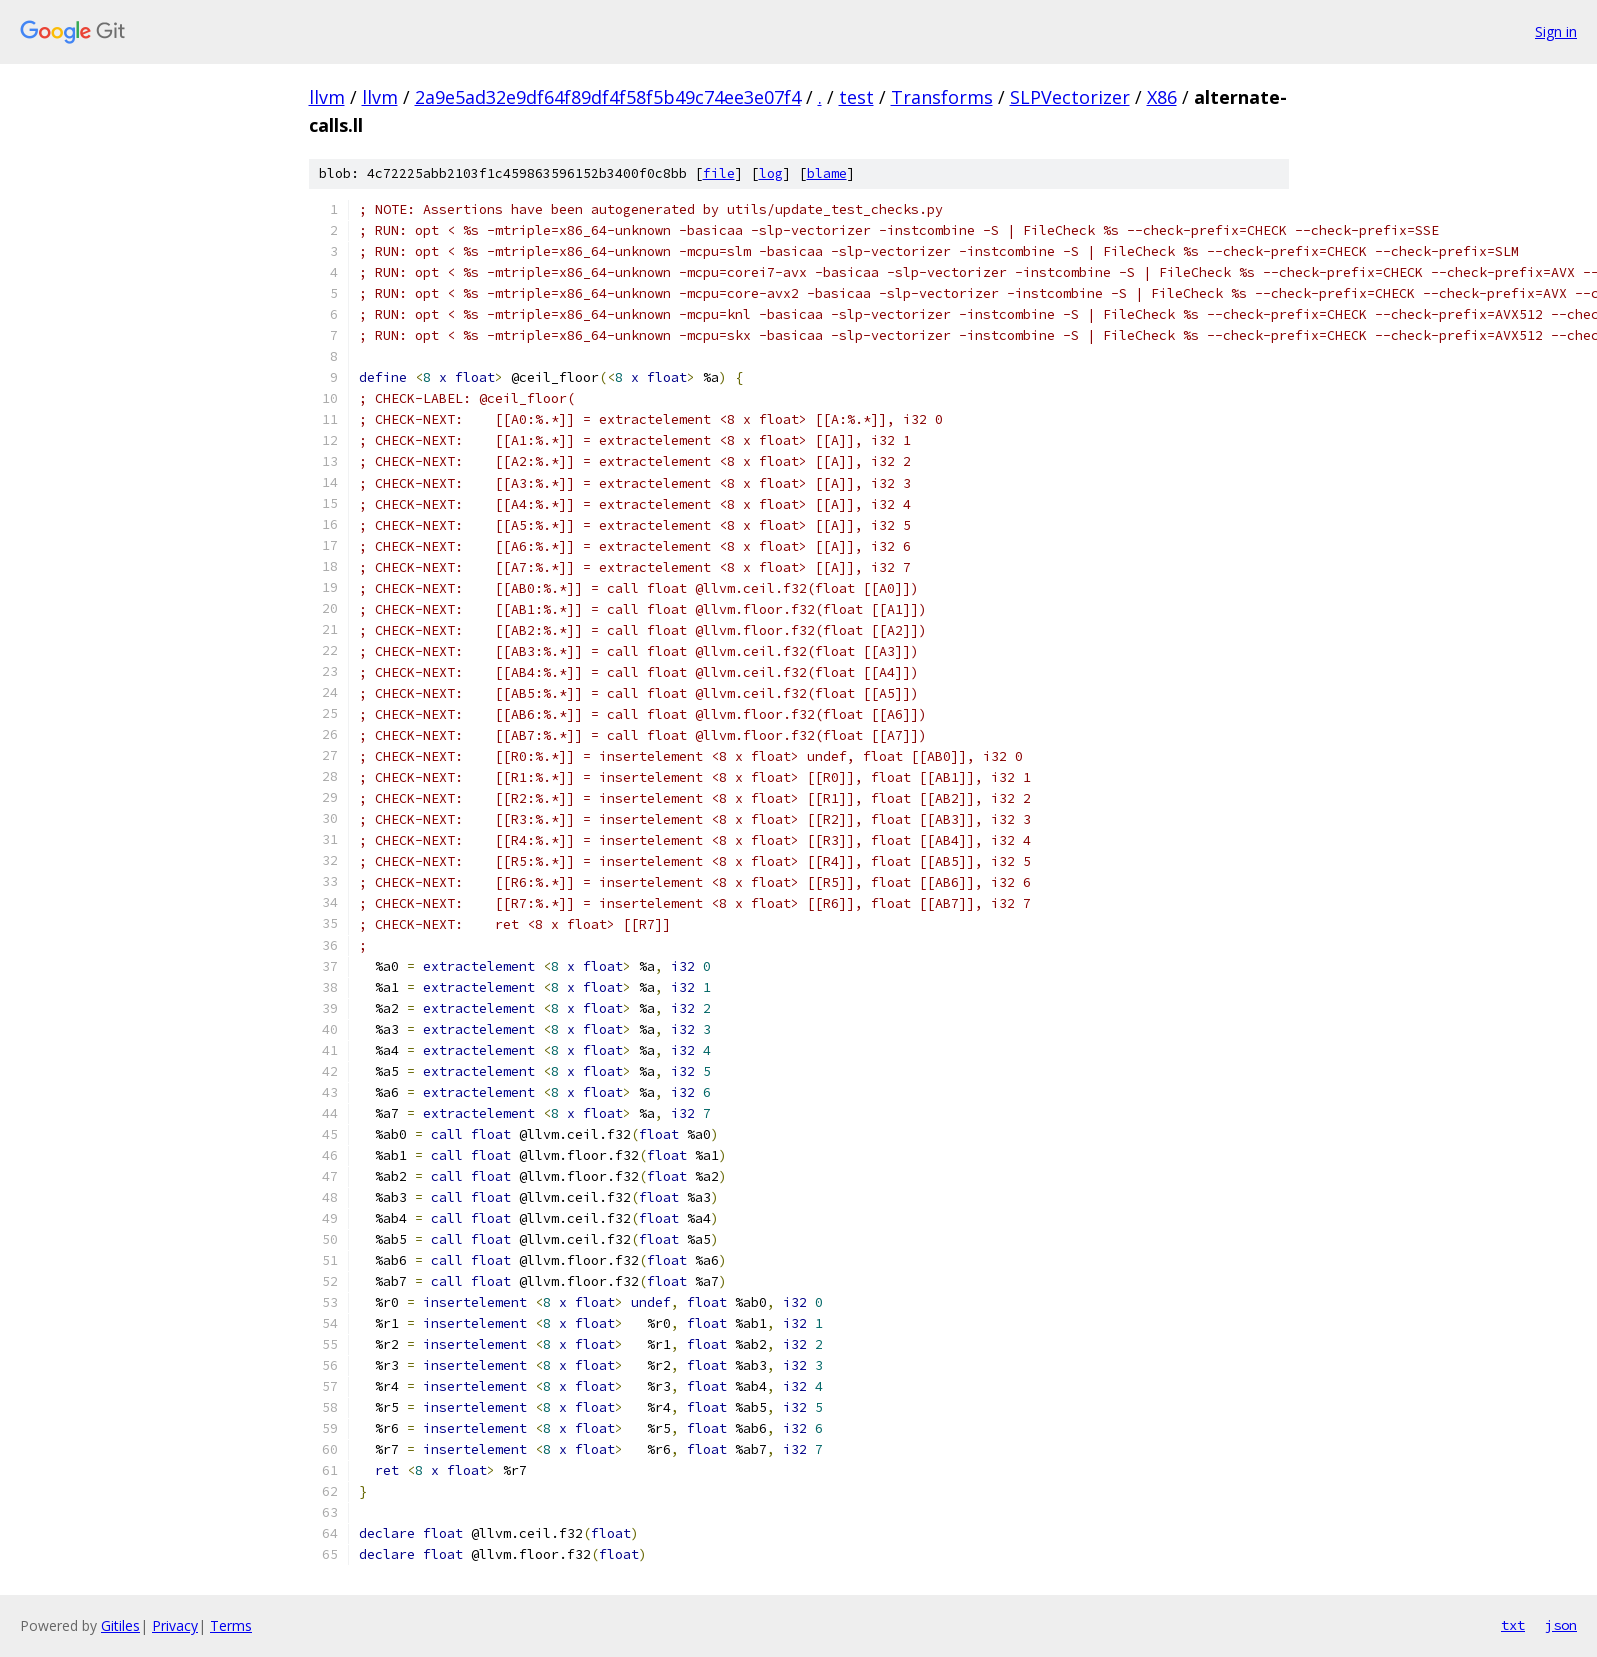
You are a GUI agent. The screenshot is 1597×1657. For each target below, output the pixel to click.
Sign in (1556, 31)
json (1561, 1625)
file (719, 173)
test (856, 97)
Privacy (175, 1625)
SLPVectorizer (1070, 97)
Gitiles (120, 1625)
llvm (327, 97)
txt (1513, 1625)
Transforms (942, 97)
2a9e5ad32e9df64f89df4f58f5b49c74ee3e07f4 (608, 97)
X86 (1162, 97)
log (771, 173)
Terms (231, 1625)
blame (827, 173)
